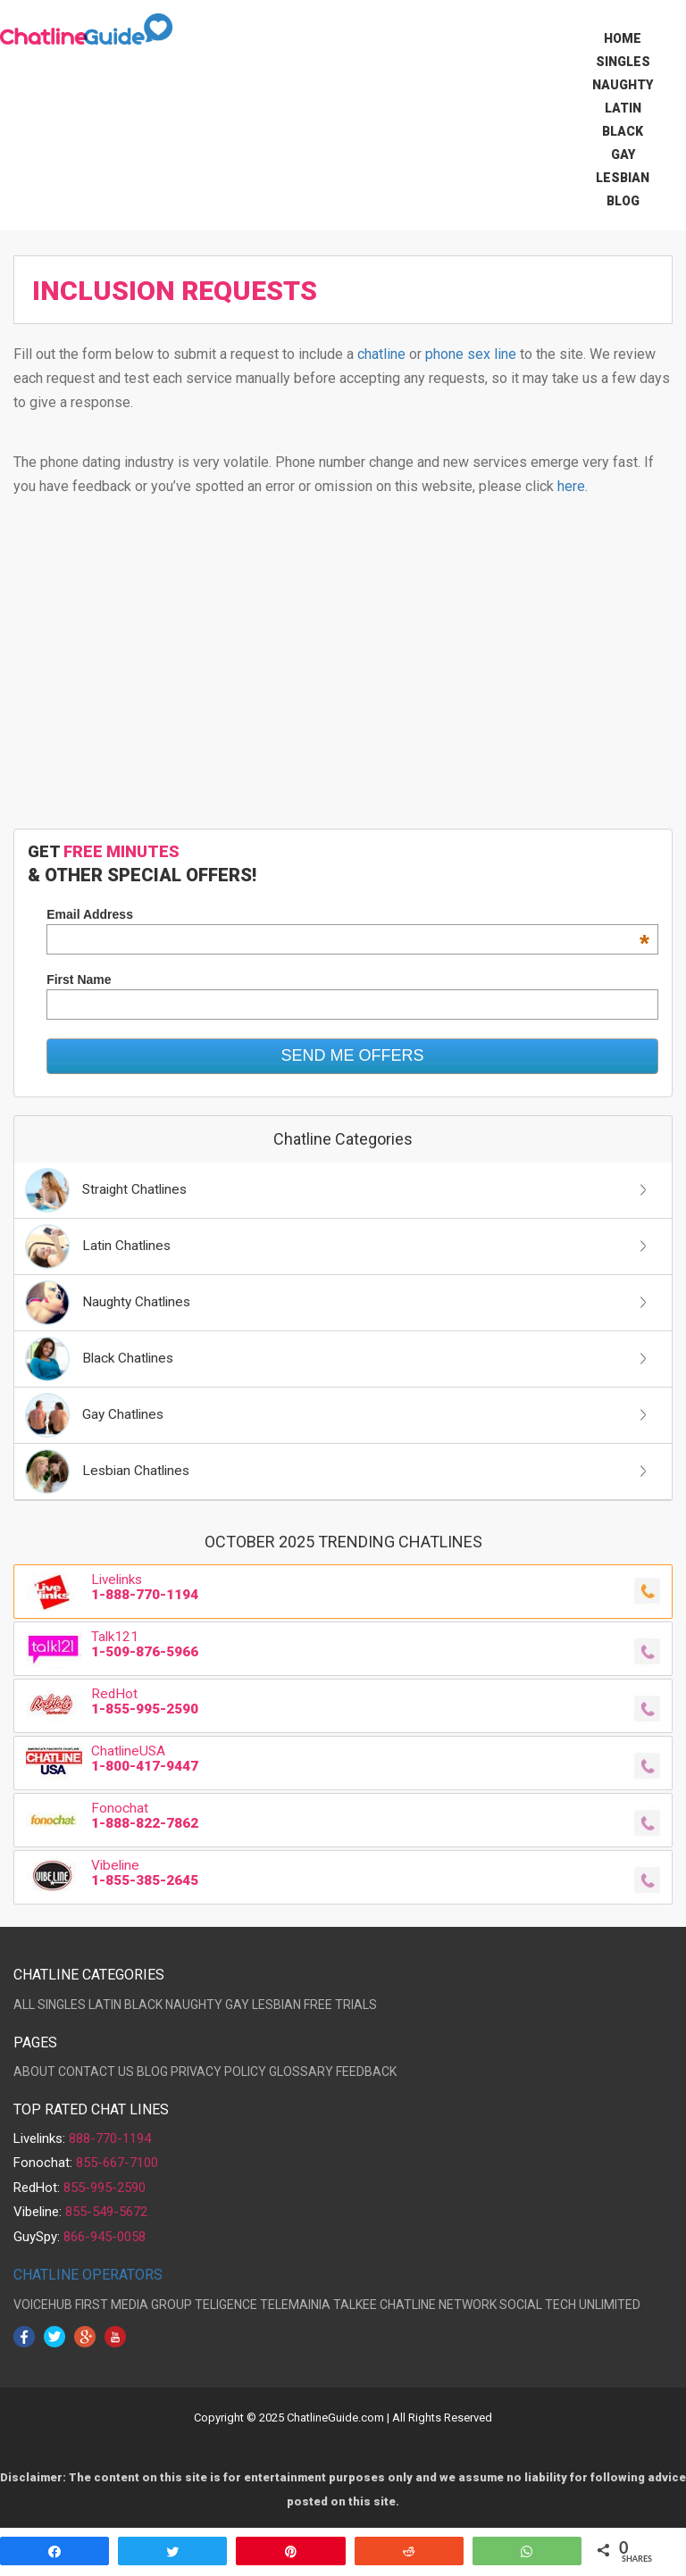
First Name (78, 979)
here (571, 486)
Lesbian (622, 178)
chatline (381, 354)
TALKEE (355, 2304)
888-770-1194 (110, 2138)
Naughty (622, 85)
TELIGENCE (226, 2304)
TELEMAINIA (295, 2304)
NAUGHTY (193, 2004)
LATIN (104, 2004)
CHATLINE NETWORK (438, 2304)
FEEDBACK (366, 2071)
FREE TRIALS (340, 2004)
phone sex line (470, 354)
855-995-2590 (104, 2188)
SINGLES (62, 2004)
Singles (623, 61)
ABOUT (34, 2071)
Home (622, 38)
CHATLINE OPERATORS (88, 2274)
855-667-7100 (117, 2163)
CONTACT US (96, 2071)
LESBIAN (276, 2004)
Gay (623, 154)
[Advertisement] (343, 672)
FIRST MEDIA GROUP (133, 2304)
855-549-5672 (106, 2212)
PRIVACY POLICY (218, 2071)
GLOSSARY (301, 2071)
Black (622, 131)
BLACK (143, 2004)
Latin (623, 108)
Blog (623, 201)
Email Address (347, 914)
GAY (237, 2004)
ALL (24, 2004)
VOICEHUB (42, 2304)
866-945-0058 (104, 2237)
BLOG (152, 2071)
